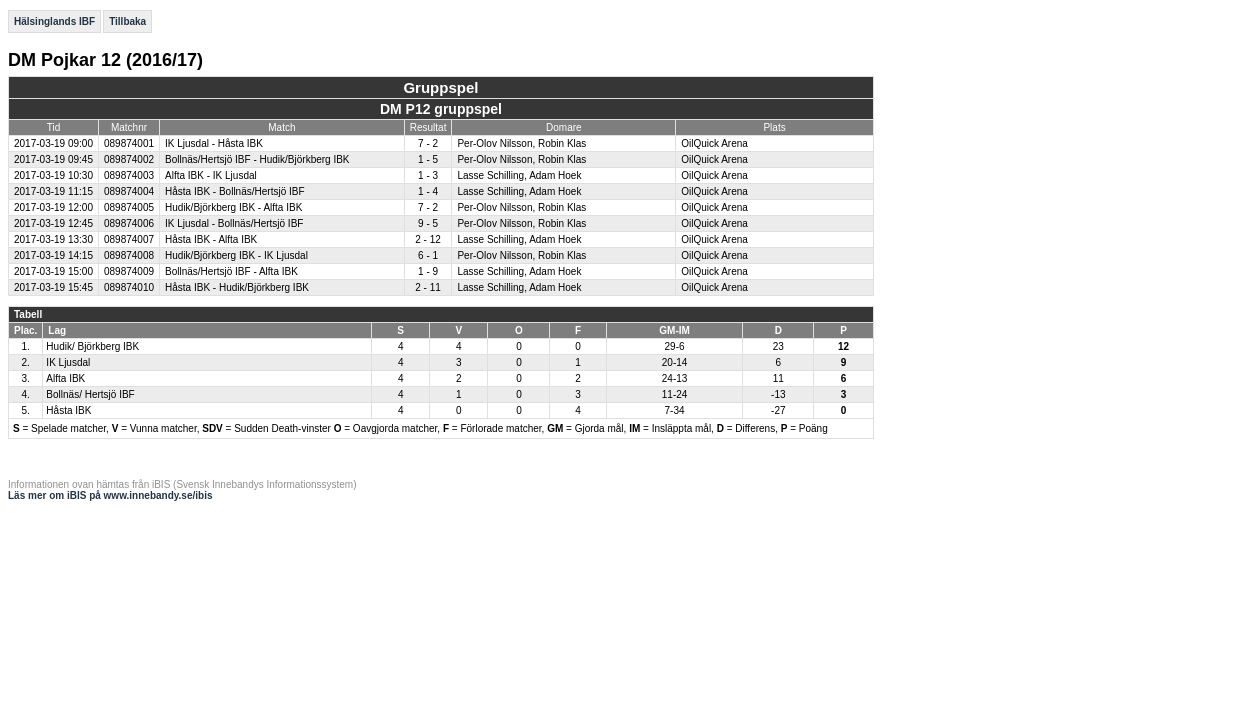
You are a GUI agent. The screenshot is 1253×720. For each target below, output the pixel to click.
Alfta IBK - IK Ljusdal (211, 175)
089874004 (129, 191)
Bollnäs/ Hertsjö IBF (90, 394)
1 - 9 (428, 271)
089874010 (129, 287)
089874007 (129, 239)
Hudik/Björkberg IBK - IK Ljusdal (236, 255)
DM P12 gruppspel (441, 109)
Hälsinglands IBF (54, 21)
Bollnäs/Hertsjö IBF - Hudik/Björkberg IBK (257, 159)
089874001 (129, 143)
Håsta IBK (68, 410)
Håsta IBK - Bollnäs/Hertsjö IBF (235, 191)
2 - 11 (428, 287)
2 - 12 (428, 239)
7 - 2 (428, 143)
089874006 (129, 223)
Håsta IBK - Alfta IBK (211, 239)
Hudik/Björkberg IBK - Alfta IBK (233, 207)
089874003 (129, 175)
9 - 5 (428, 223)
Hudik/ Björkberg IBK (92, 346)
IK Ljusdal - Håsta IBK (214, 143)
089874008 (129, 255)
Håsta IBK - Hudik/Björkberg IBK (237, 287)
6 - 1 (428, 255)
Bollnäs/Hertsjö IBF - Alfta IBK (231, 271)
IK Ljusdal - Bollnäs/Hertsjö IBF (234, 223)
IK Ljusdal (68, 362)
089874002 (129, 159)
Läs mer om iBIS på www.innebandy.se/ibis (110, 495)
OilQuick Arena (714, 143)
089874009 (129, 271)
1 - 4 (428, 191)
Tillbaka (127, 21)
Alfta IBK (65, 378)
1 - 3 (428, 175)
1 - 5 (428, 159)
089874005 (129, 207)
